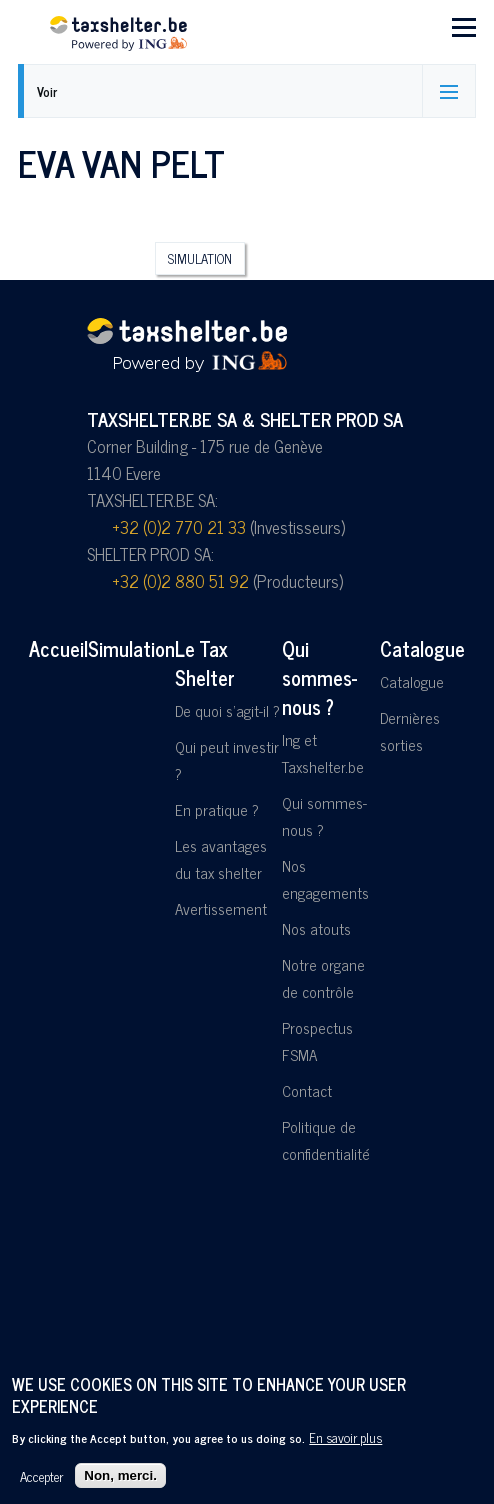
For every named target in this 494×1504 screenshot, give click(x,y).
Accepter (41, 1476)
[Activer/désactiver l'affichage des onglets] (449, 91)
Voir (47, 91)
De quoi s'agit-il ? (227, 710)
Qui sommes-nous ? (319, 677)
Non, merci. (120, 1475)
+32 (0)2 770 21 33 (179, 527)
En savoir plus (345, 1437)
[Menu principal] (464, 27)
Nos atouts (316, 928)
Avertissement (221, 908)
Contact (307, 1090)
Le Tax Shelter (205, 663)
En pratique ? (217, 809)
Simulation (200, 258)
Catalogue (422, 648)
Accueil (58, 648)
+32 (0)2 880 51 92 (180, 581)
